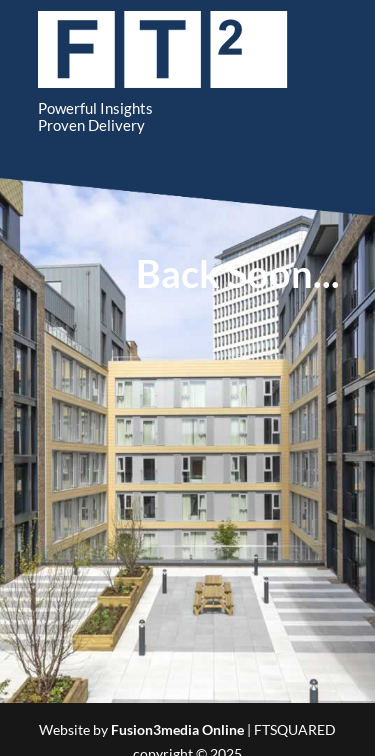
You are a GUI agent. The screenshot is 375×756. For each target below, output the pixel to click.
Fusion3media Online (177, 729)
